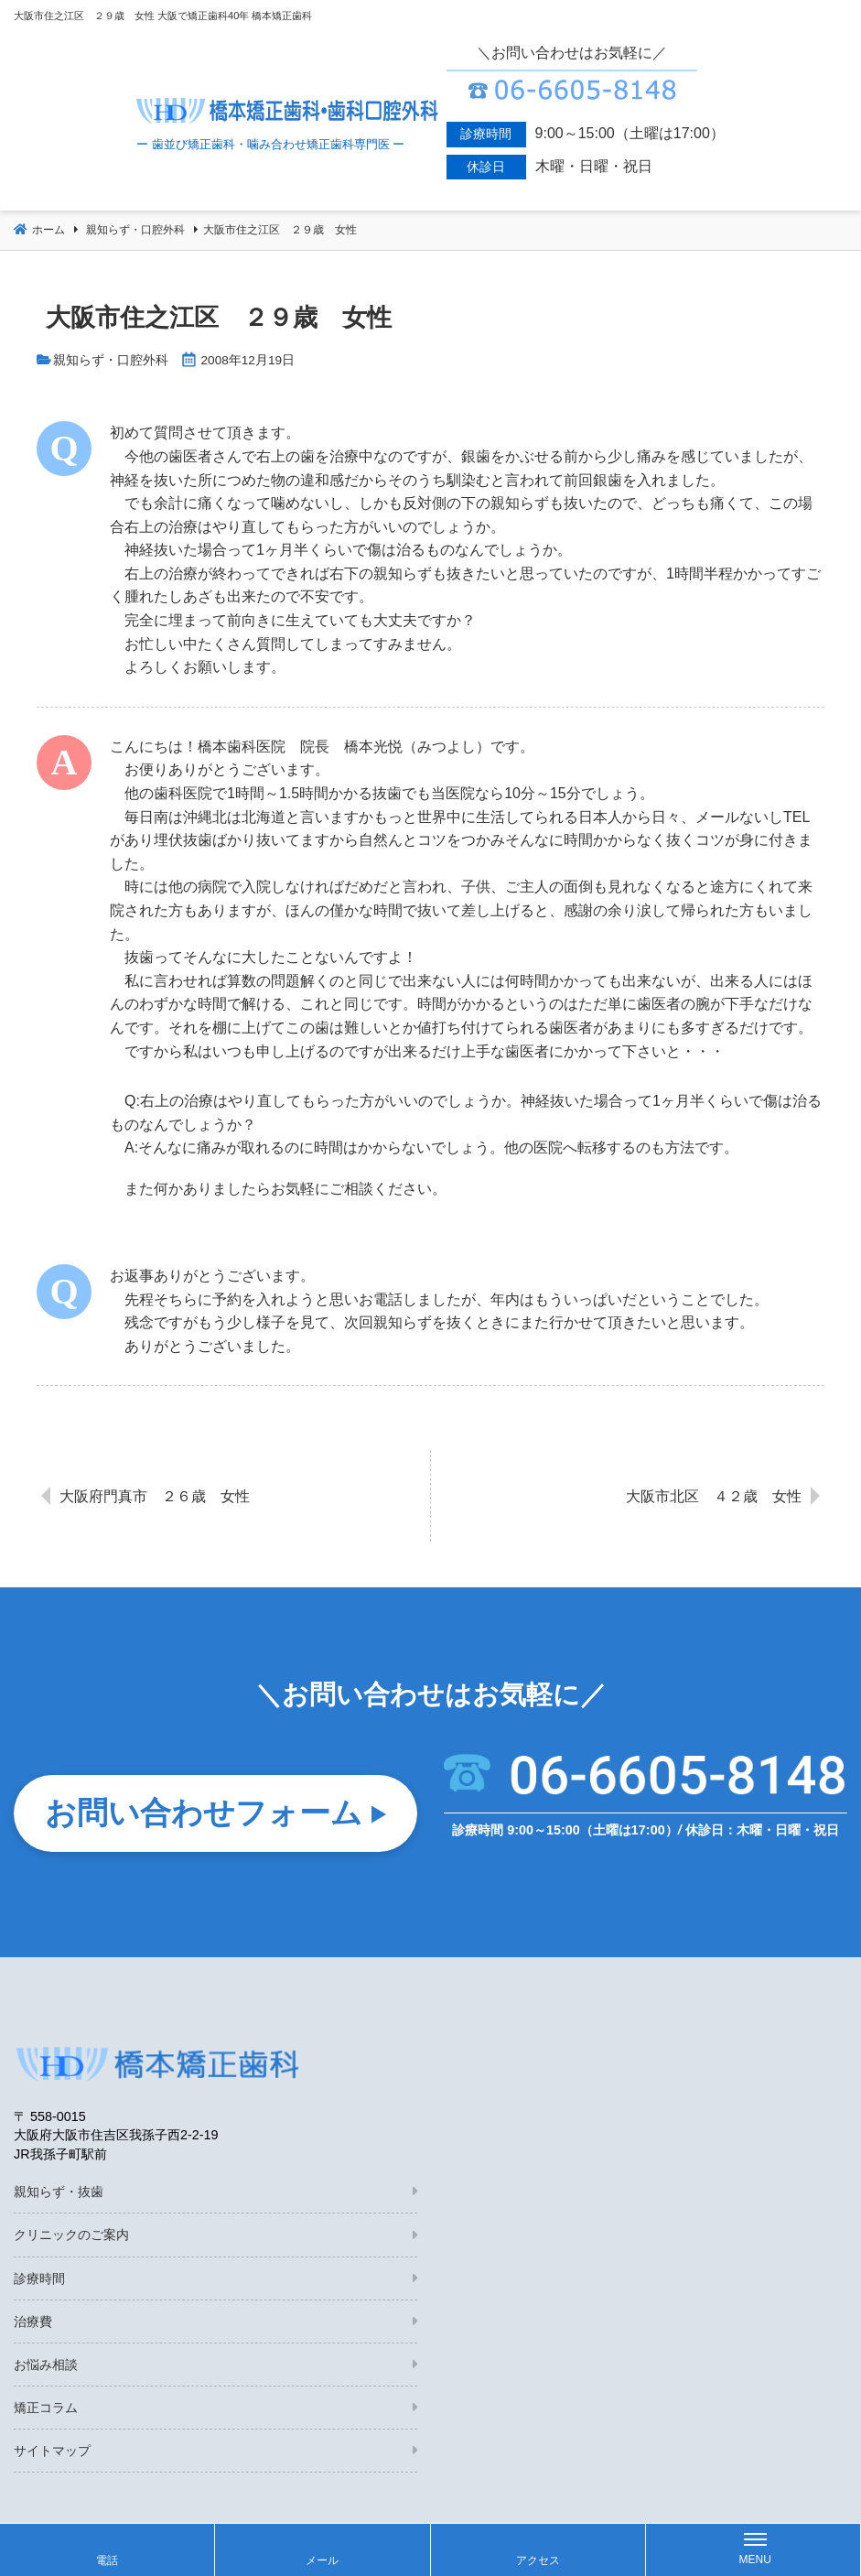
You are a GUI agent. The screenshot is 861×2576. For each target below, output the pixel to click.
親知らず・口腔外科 (110, 360)
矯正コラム (46, 2410)
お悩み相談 (46, 2367)
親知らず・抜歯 (58, 2194)
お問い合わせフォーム (203, 1813)
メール (322, 2560)
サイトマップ (52, 2453)
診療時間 (39, 2280)
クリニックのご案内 (71, 2237)
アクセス (538, 2560)
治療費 (33, 2324)
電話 (107, 2560)
